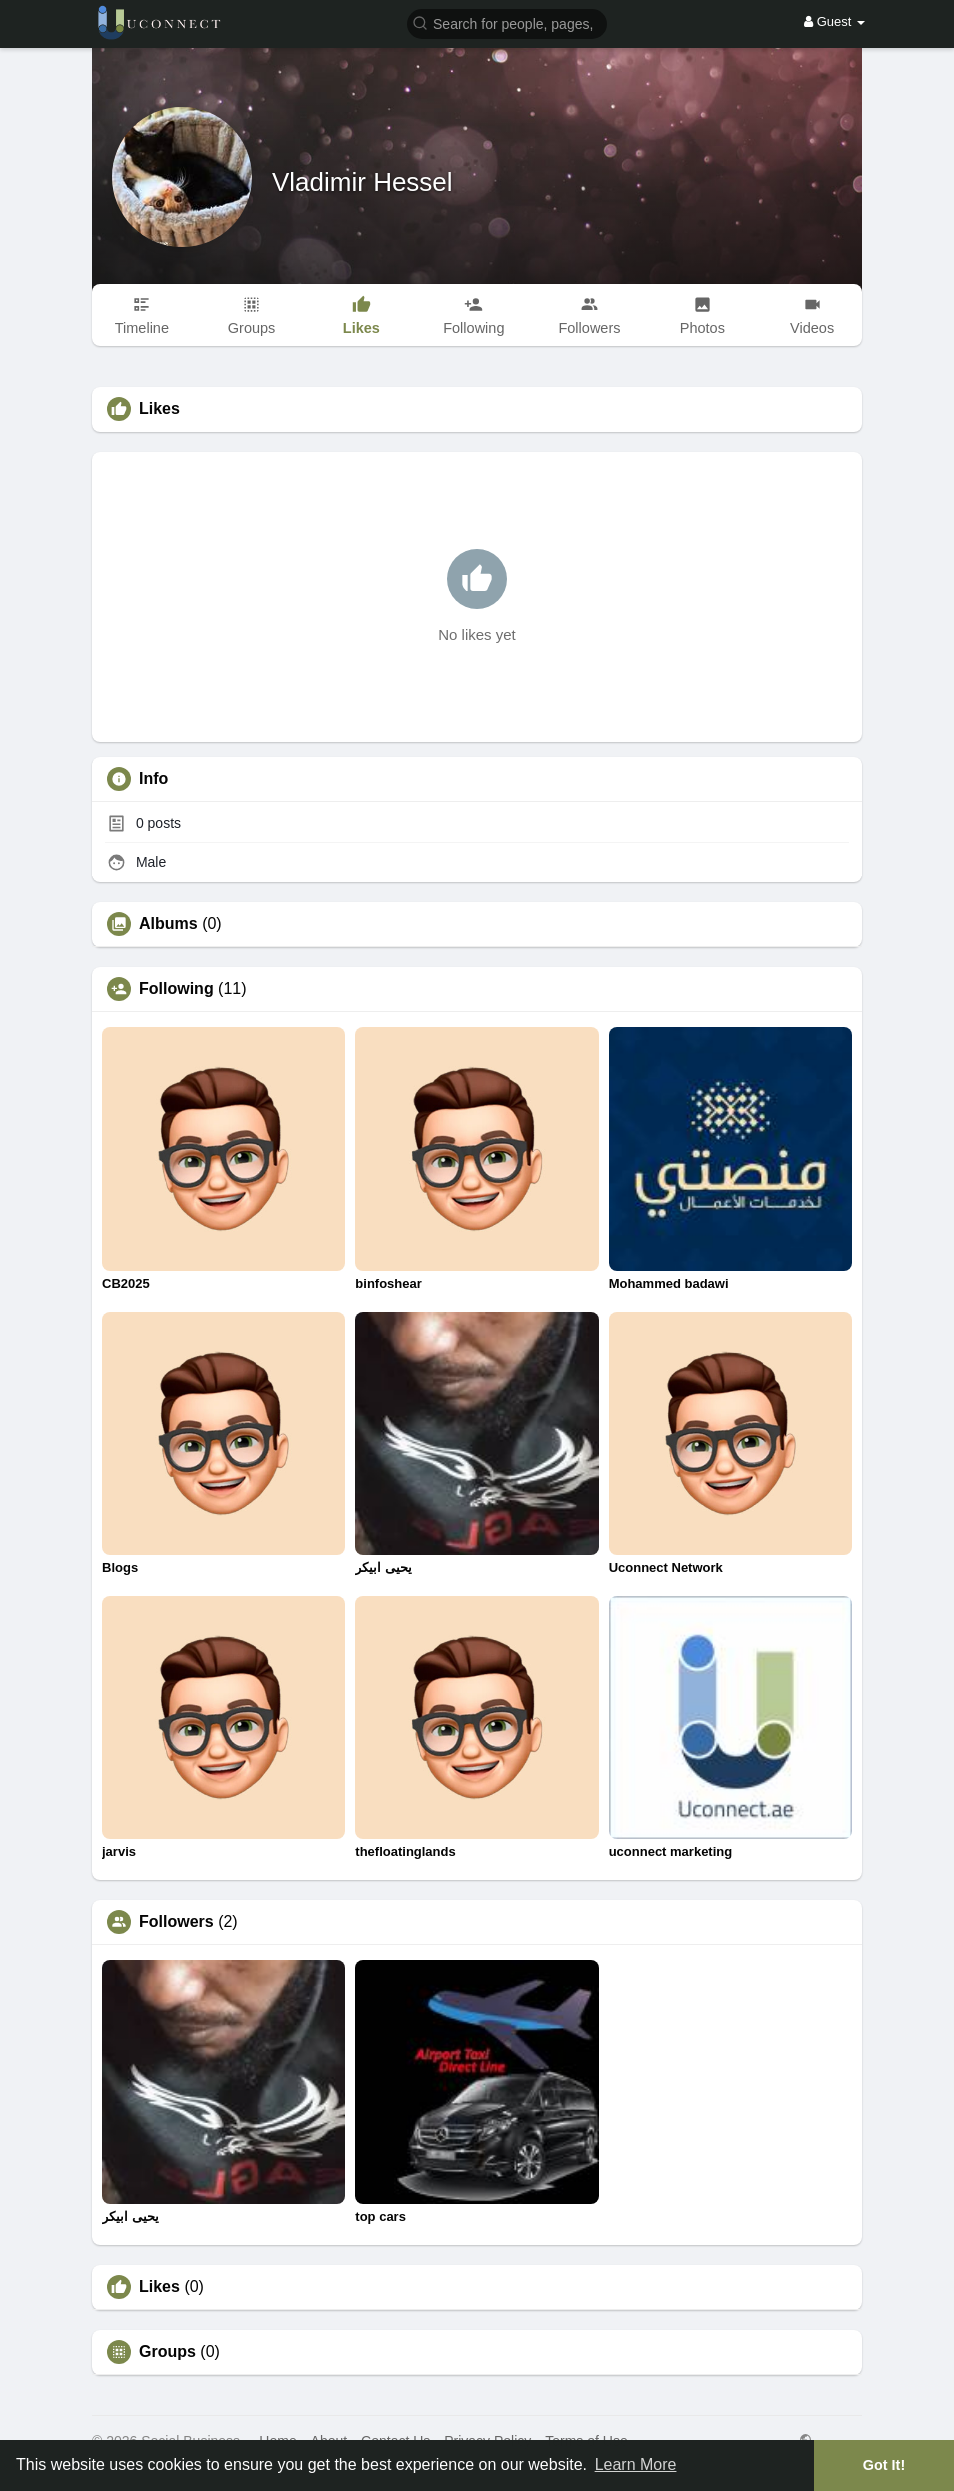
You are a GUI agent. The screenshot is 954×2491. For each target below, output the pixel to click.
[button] (507, 22)
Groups (167, 2352)
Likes (159, 2287)
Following (176, 989)
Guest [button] (834, 21)
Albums (168, 924)
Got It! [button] (884, 2465)
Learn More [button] (636, 2464)
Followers (176, 1922)
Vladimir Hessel (362, 182)
